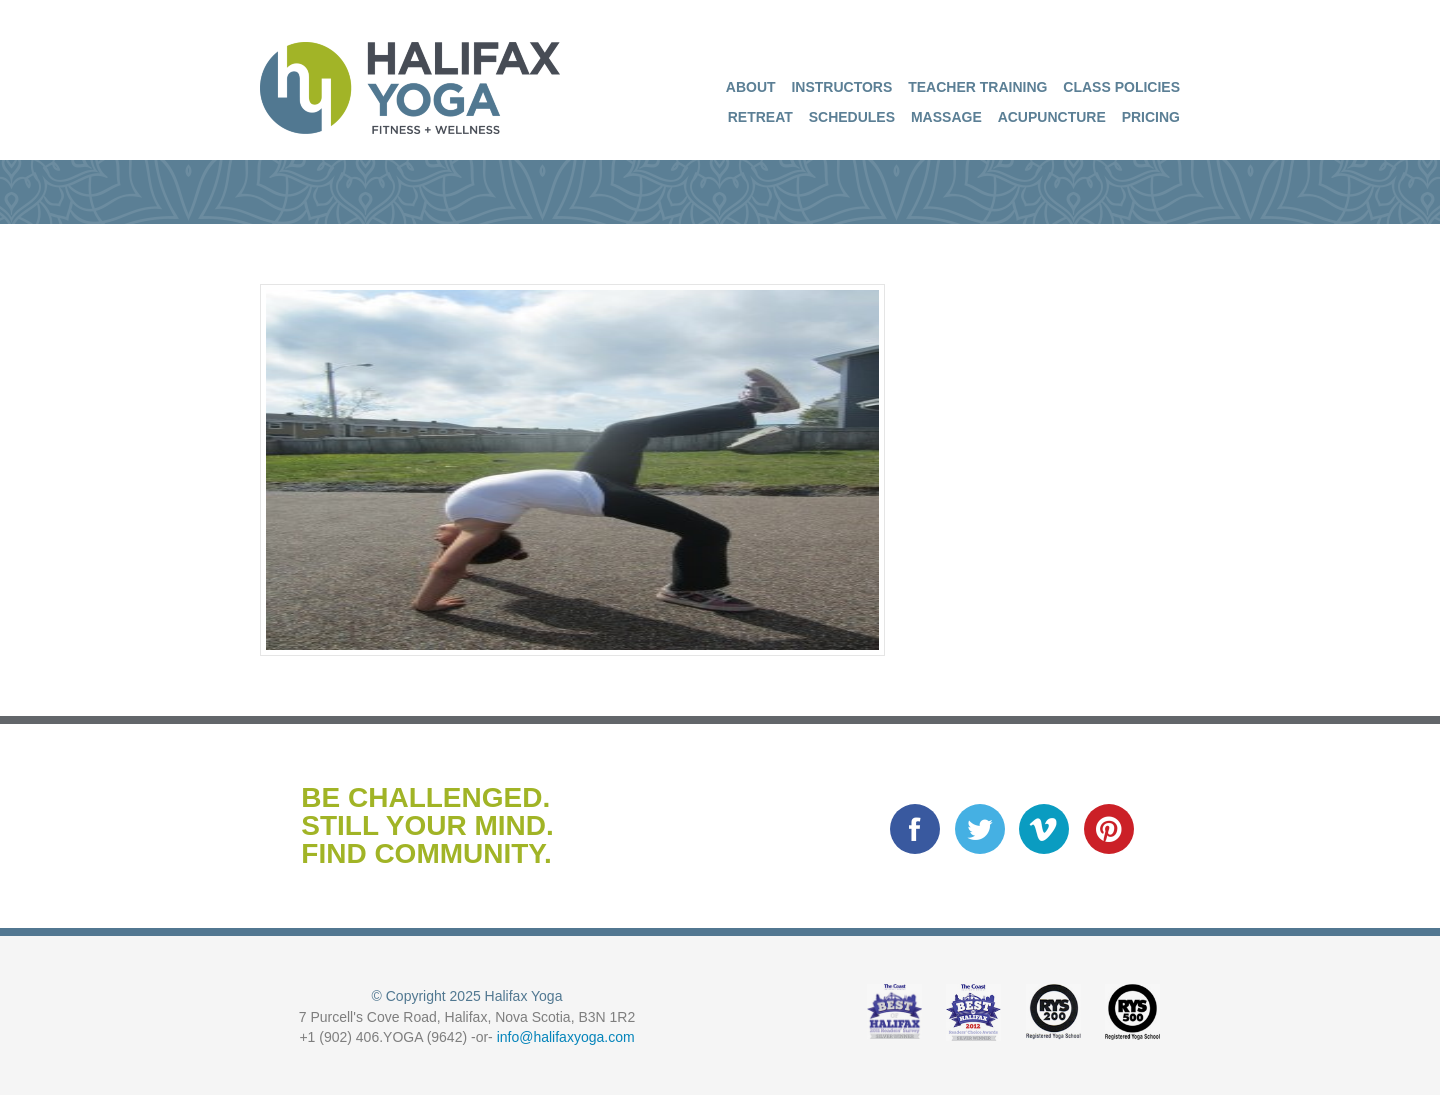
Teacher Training (977, 87)
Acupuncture (1052, 117)
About (751, 87)
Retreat (760, 117)
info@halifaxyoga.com (566, 1037)
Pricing (1151, 117)
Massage (946, 117)
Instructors (841, 87)
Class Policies (1121, 87)
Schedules (852, 117)
